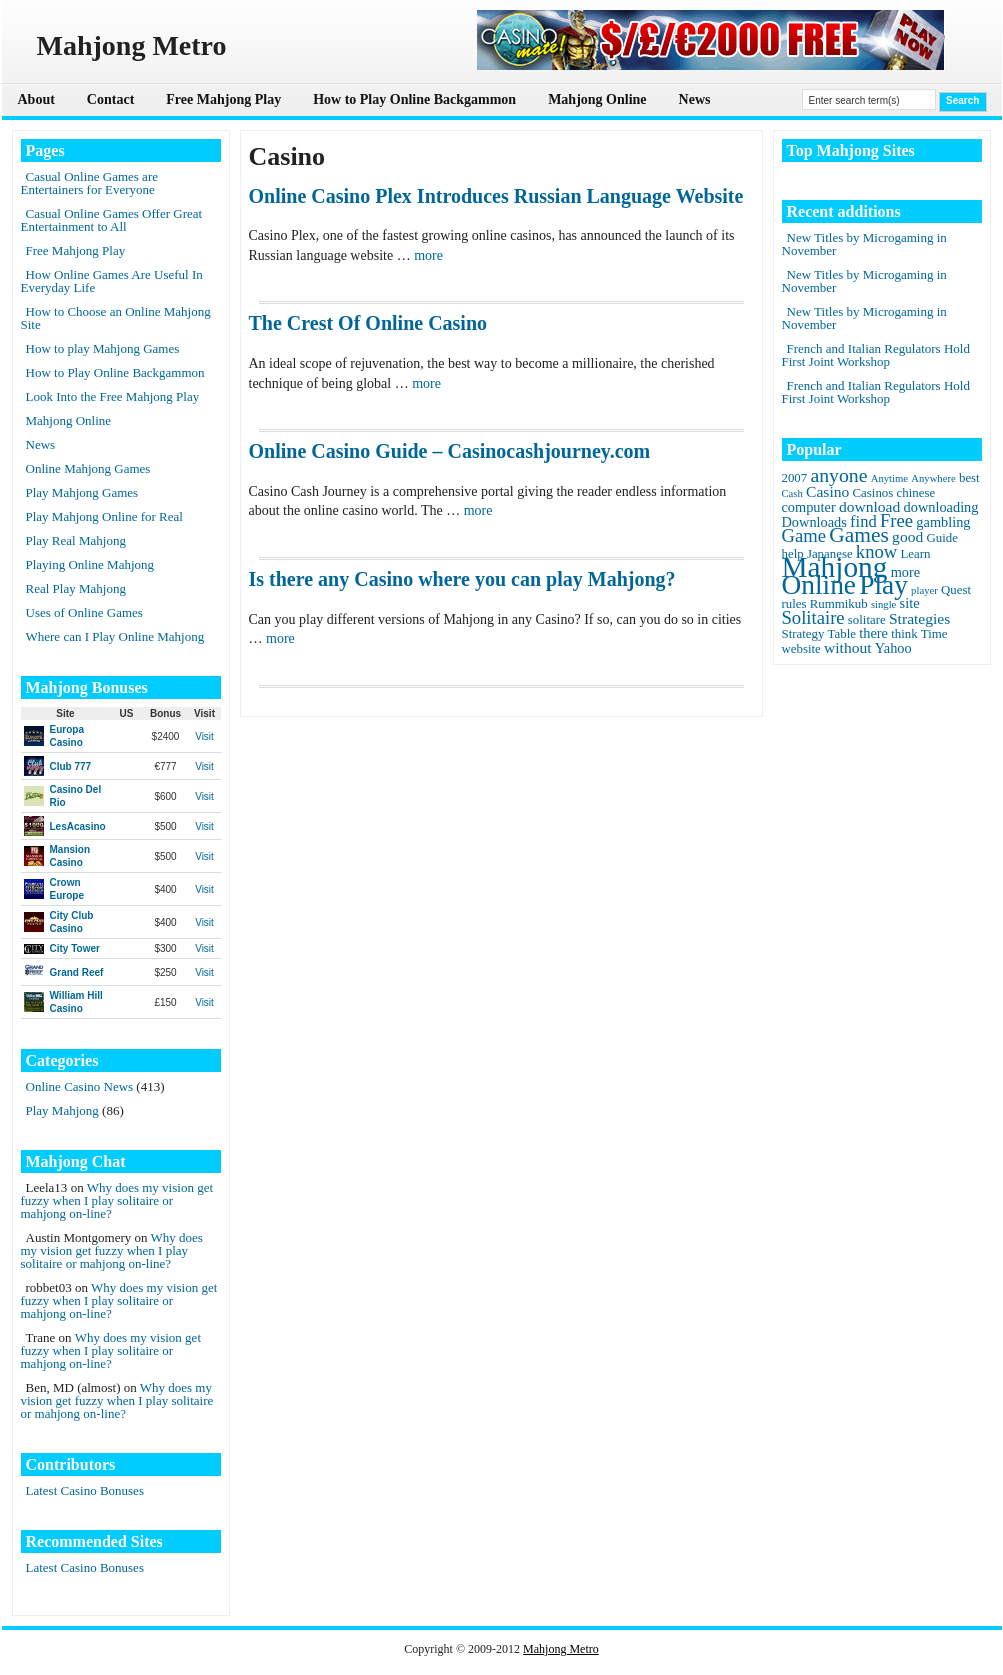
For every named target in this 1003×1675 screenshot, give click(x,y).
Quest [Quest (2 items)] (956, 590)
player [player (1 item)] (924, 590)
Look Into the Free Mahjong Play (113, 396)
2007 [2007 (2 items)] (795, 478)
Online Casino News (80, 1086)
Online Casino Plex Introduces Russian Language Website (496, 196)
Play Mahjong (62, 1110)
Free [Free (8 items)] (896, 520)
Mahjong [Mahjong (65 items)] (835, 567)
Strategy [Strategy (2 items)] (803, 634)
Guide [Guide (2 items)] (941, 538)
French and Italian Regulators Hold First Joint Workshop (876, 355)
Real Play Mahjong (76, 588)
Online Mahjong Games (88, 468)
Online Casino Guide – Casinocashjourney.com (450, 451)
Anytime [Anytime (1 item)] (889, 478)
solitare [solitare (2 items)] (867, 620)
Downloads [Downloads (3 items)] (814, 522)
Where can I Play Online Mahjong (115, 636)
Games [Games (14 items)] (859, 535)
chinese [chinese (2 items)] (916, 493)
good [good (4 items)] (907, 536)
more (428, 255)
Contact (110, 99)
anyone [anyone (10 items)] (838, 475)
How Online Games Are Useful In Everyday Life (112, 281)
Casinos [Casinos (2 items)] (873, 493)
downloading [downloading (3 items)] (941, 507)
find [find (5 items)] (863, 521)
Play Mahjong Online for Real (104, 516)
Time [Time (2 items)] (934, 634)
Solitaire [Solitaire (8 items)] (813, 617)
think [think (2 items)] (904, 634)
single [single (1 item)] (883, 604)
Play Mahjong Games (82, 492)
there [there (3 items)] (873, 633)
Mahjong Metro (561, 1649)
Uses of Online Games (84, 612)
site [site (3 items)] (910, 603)
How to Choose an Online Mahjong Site (116, 318)
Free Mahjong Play (223, 99)
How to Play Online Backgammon (414, 99)
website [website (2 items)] (801, 649)
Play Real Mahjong (76, 540)
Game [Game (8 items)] (804, 535)
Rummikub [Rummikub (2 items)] (839, 604)
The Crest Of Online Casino (368, 323)
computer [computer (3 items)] (809, 507)
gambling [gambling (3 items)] (943, 522)
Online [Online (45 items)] (819, 585)
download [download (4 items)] (869, 506)
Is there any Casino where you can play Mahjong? (462, 579)
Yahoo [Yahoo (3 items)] (893, 648)
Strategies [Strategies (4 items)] (919, 618)
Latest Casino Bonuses (85, 1490)
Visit (204, 736)
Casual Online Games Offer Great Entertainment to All (112, 220)
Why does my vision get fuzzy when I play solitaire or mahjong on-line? (117, 1200)
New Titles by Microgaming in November (864, 244)
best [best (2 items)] (969, 478)
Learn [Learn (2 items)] (915, 554)
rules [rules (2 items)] (794, 604)
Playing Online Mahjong (90, 564)
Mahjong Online (597, 99)
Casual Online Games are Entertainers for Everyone (89, 183)
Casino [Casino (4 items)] (827, 491)
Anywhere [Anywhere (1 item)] (933, 478)
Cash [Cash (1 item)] (792, 493)
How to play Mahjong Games (103, 348)
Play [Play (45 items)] (883, 585)
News (695, 99)
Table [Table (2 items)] (842, 634)
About (36, 99)
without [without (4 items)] (848, 647)
